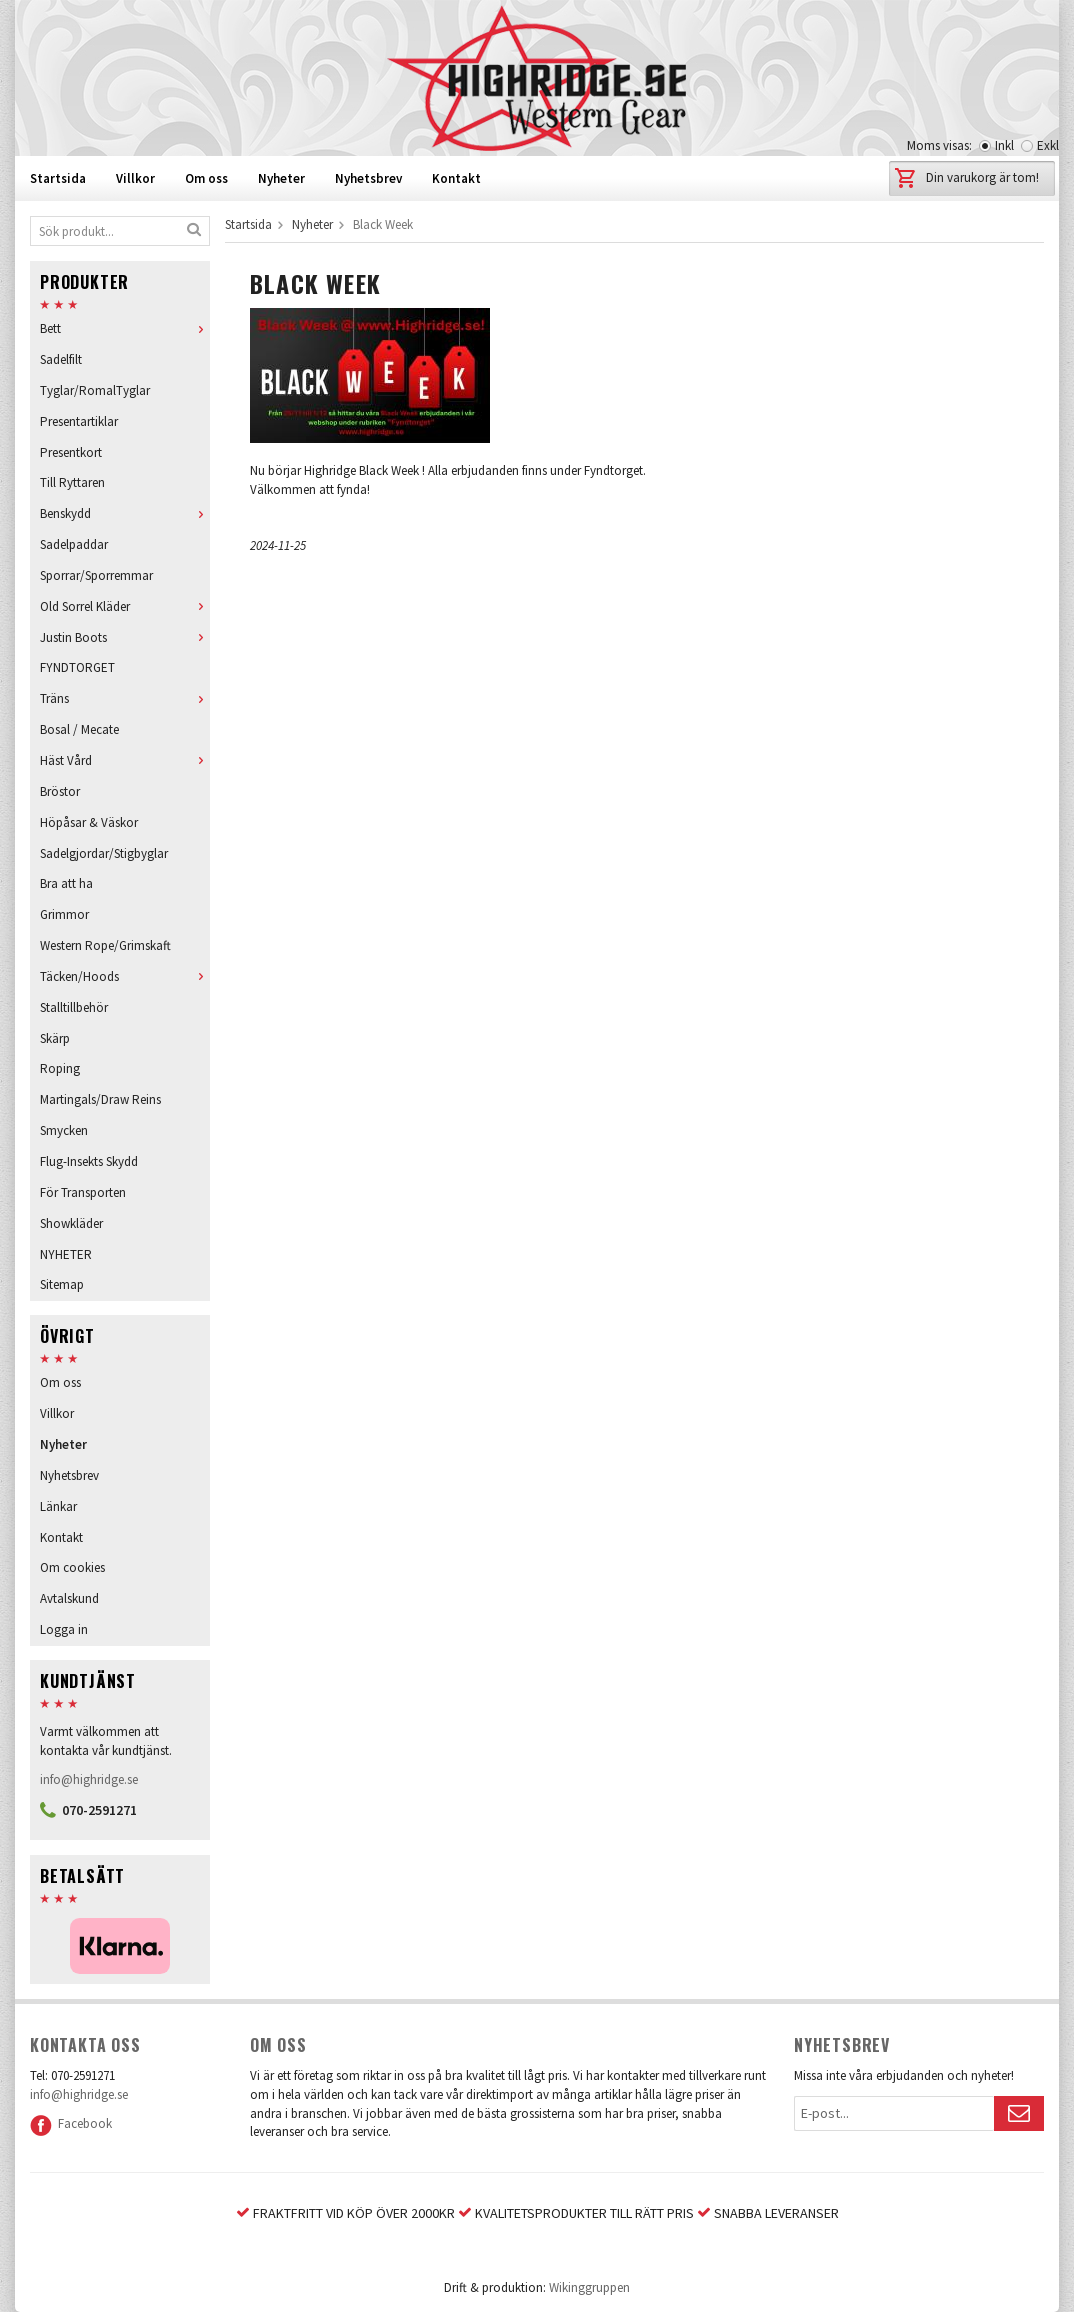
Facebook (71, 2123)
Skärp (55, 1038)
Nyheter (281, 178)
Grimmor (64, 914)
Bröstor (60, 791)
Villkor (135, 178)
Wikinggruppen (589, 2287)
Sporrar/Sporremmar (96, 575)
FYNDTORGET (77, 667)
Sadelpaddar (74, 544)
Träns (125, 698)
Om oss (206, 178)
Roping (60, 1068)
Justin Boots (125, 637)
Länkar (58, 1506)
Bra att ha (66, 883)
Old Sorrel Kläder (125, 606)
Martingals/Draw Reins (100, 1099)
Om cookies (72, 1567)
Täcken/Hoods (125, 976)
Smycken (64, 1130)
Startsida (58, 178)
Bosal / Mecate (79, 729)
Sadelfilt (61, 359)
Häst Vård (125, 760)
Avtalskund (69, 1598)
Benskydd (125, 513)
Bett (125, 328)
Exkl (1048, 145)
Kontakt (456, 178)
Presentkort (71, 452)
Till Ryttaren (72, 482)
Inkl (1004, 145)
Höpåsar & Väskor (89, 822)
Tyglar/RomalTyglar (95, 390)
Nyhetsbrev (368, 178)
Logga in (64, 1629)
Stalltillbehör (74, 1007)
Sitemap (62, 1284)
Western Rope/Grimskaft (105, 945)
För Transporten (83, 1192)
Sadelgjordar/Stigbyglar (104, 853)
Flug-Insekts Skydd (89, 1161)
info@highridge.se (89, 1779)
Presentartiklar (79, 421)
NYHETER (66, 1254)
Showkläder (71, 1223)
